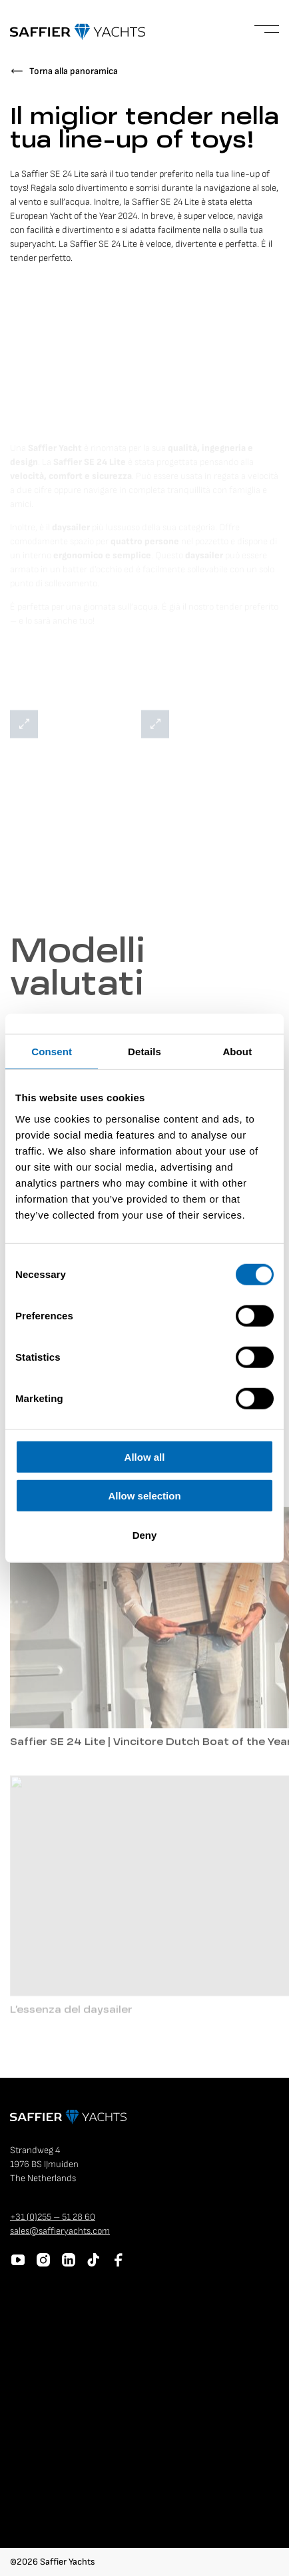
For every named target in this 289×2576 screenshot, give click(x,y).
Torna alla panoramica (73, 71)
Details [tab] (144, 1051)
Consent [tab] (51, 1051)
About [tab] (237, 1051)
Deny (145, 1534)
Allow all (145, 1456)
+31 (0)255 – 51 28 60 (52, 2216)
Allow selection (144, 1495)
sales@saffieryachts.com (60, 2230)
